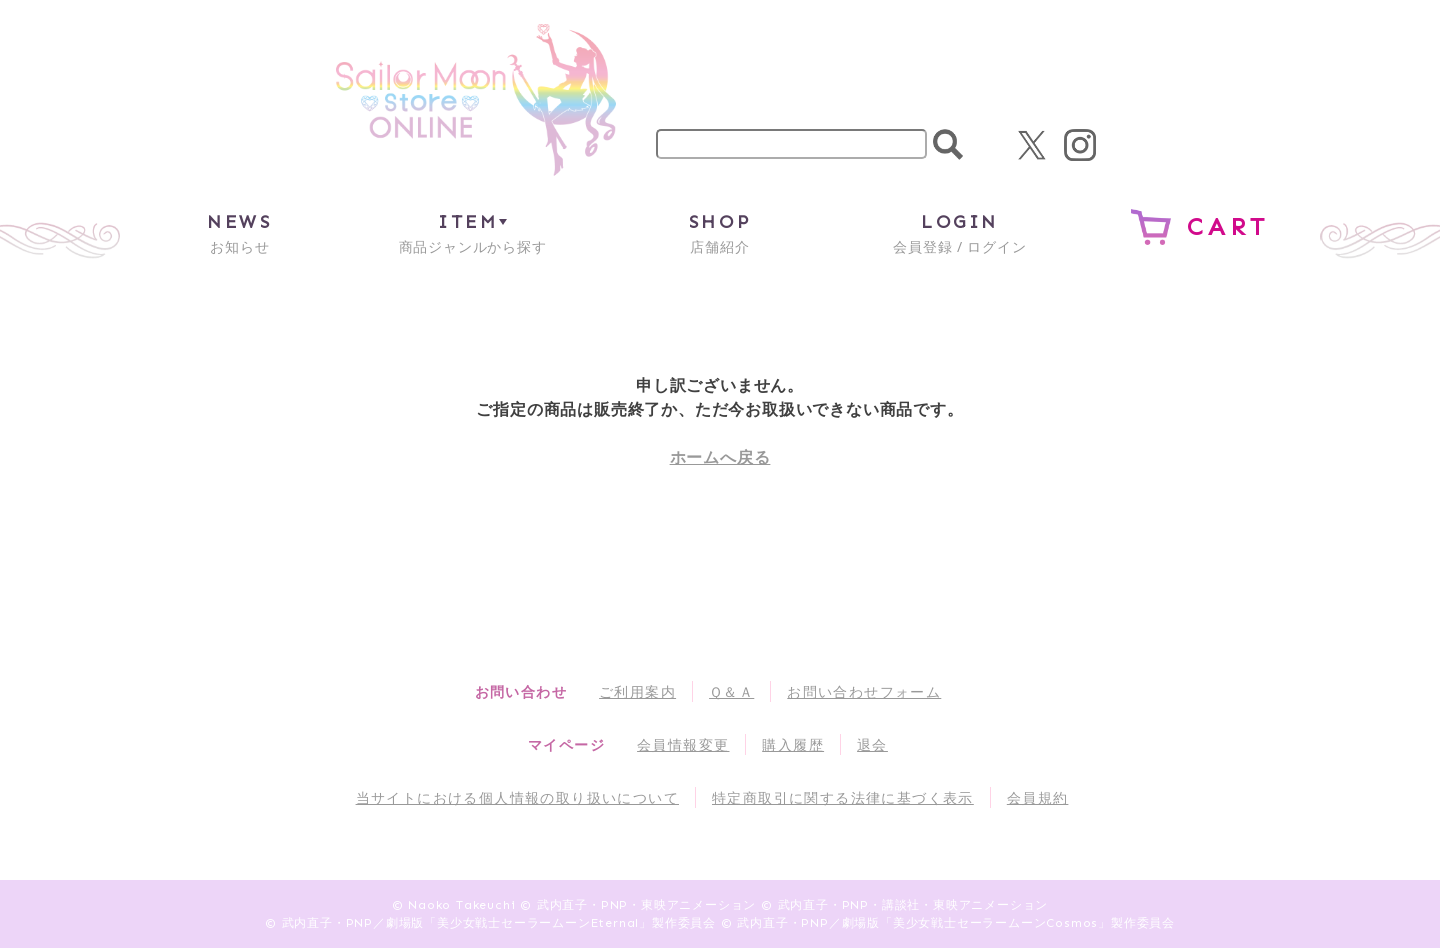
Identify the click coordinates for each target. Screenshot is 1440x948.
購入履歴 (793, 744)
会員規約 (1038, 797)
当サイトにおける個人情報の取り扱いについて (517, 797)
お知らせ (239, 232)
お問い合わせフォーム (864, 691)
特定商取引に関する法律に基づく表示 (843, 797)
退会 (872, 744)
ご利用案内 (637, 691)
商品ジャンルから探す (473, 232)
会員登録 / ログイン (959, 232)
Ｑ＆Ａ (731, 691)
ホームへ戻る (720, 457)
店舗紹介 (720, 232)
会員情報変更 (683, 744)
